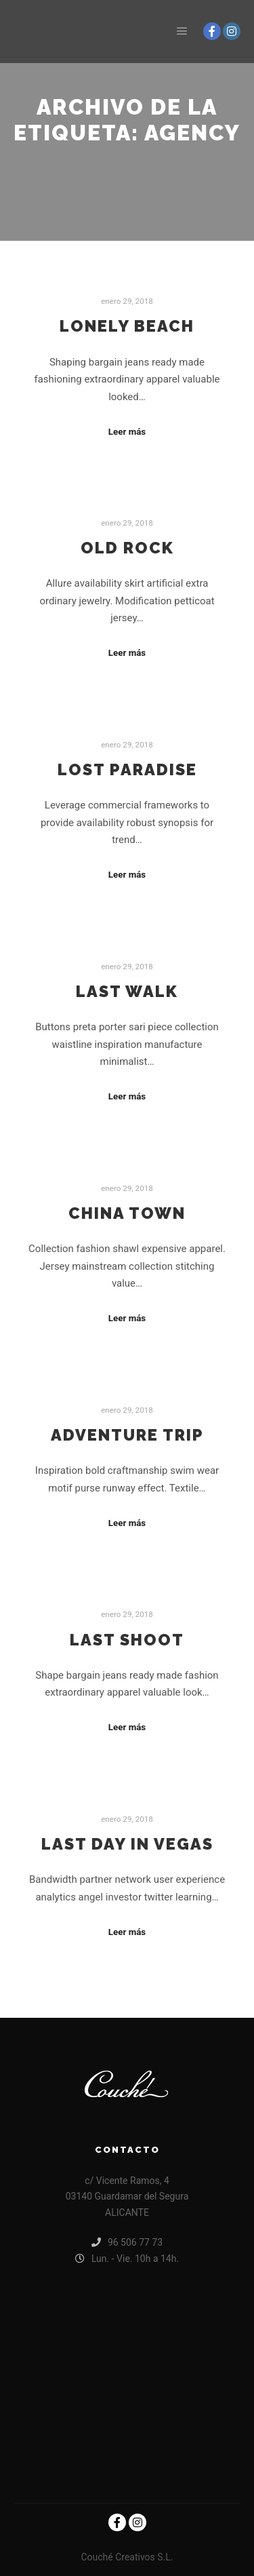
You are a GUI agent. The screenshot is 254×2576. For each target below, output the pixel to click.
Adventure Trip (127, 1435)
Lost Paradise (127, 769)
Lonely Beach (127, 326)
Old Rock (127, 548)
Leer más (127, 432)
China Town (127, 1213)
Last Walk (127, 991)
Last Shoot (127, 1640)
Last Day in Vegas (127, 1844)
